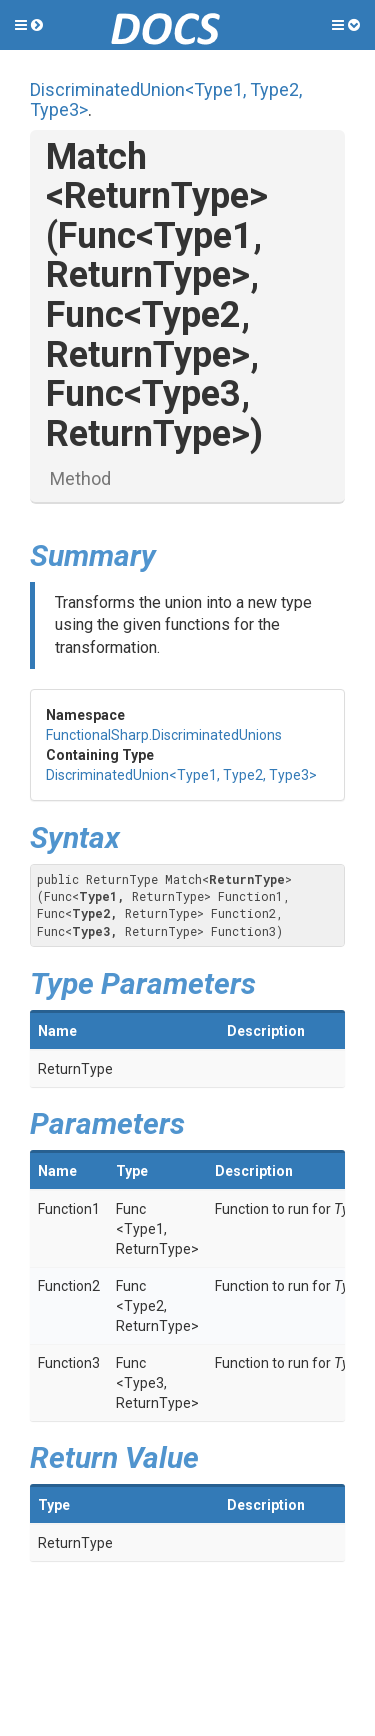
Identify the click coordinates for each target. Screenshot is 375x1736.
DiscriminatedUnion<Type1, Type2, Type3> (166, 99)
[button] (29, 25)
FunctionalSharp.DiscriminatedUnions (164, 735)
